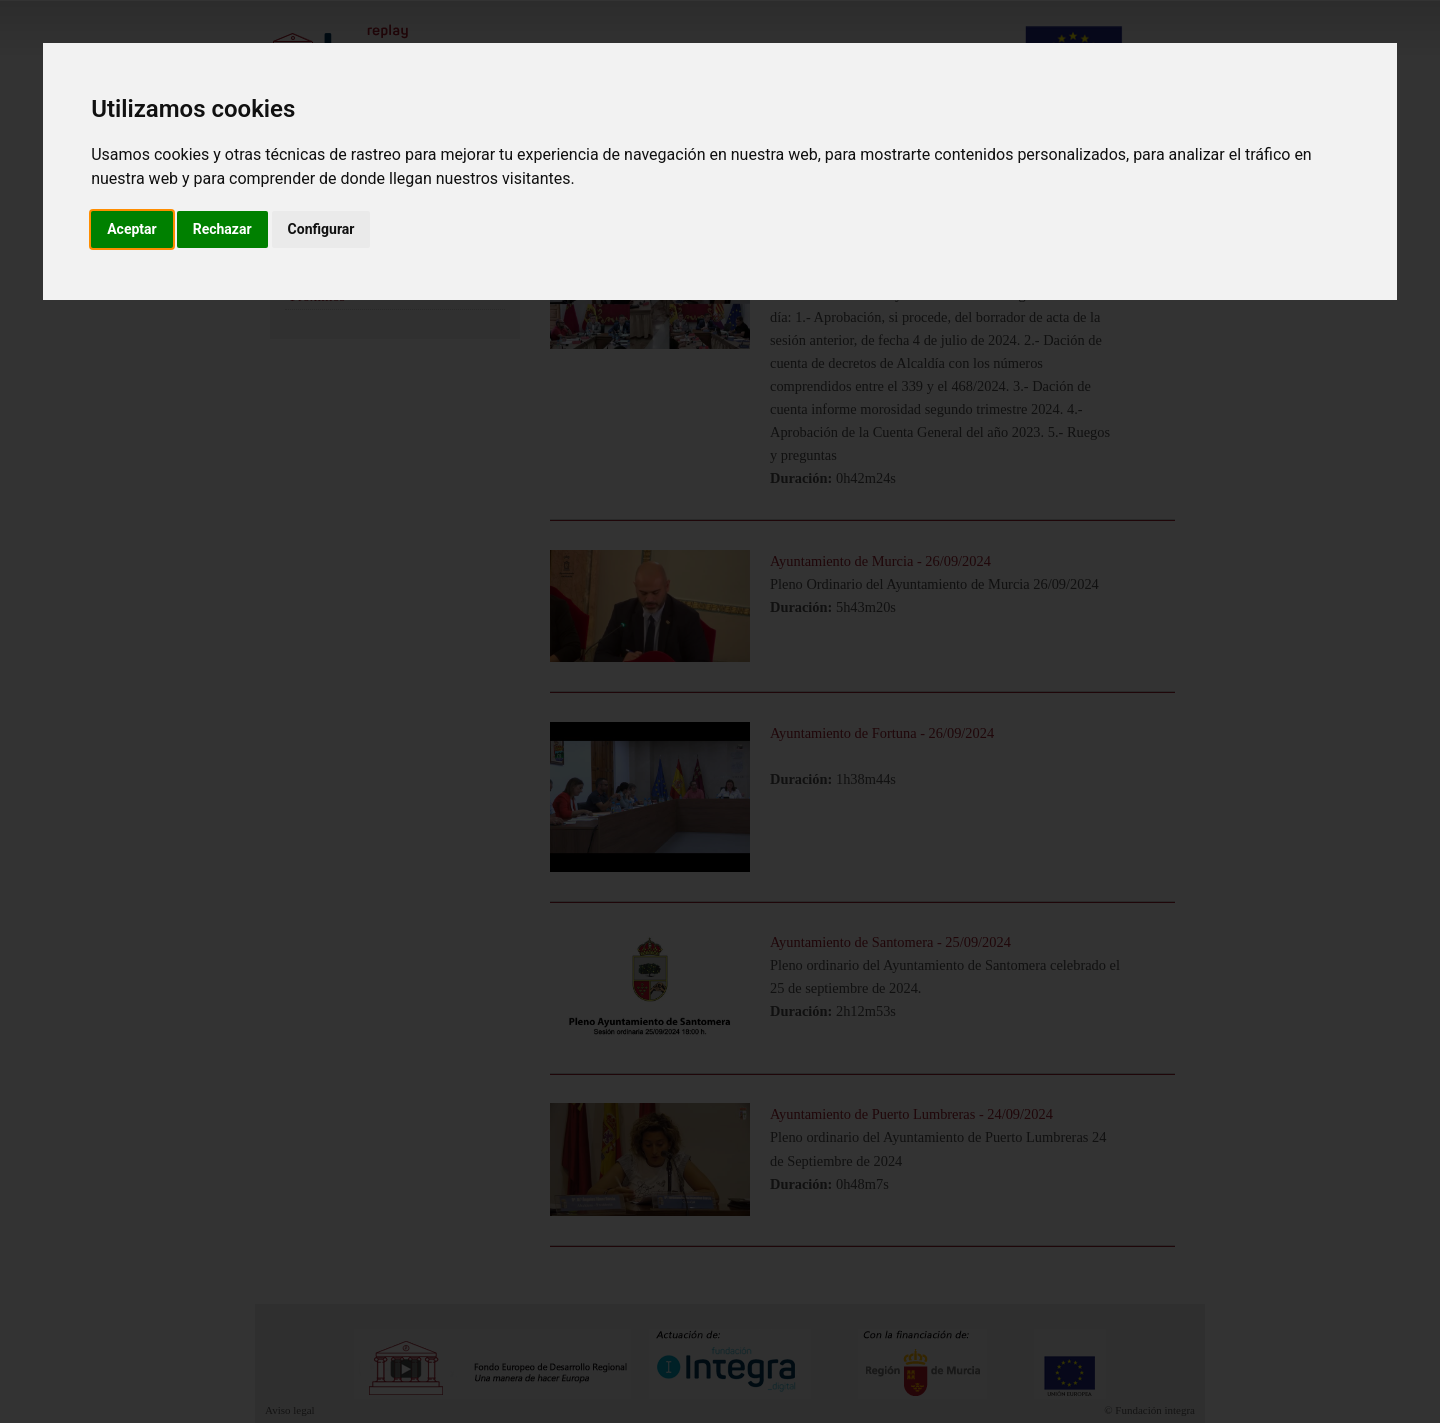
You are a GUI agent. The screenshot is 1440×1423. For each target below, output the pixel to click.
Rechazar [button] (222, 229)
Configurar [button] (321, 229)
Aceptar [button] (132, 229)
